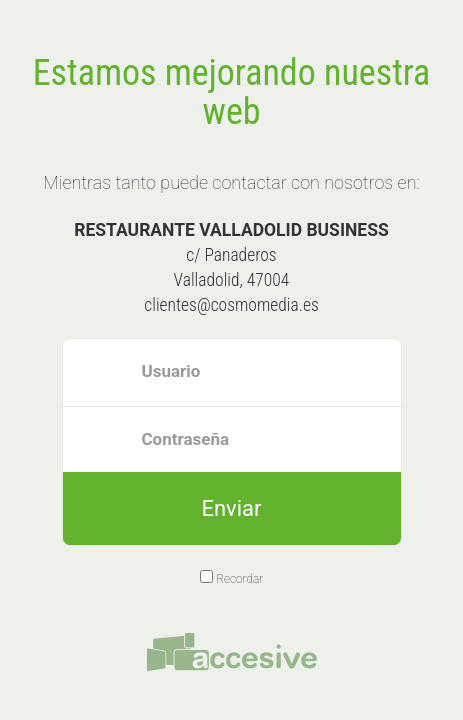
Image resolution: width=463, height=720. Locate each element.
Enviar (231, 508)
